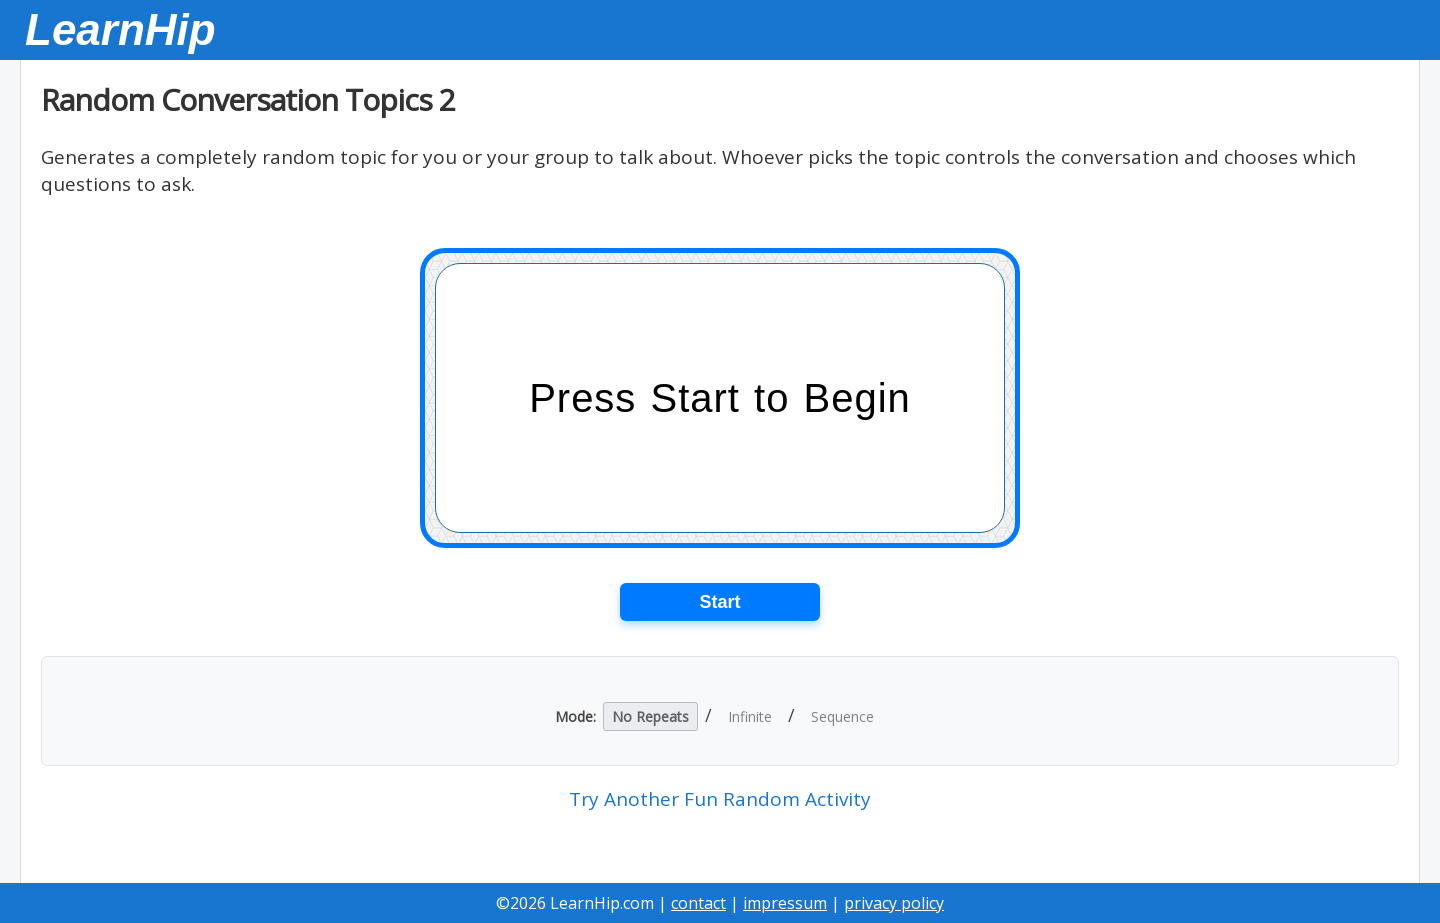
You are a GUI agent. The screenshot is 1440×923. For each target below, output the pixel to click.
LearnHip (120, 29)
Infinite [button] (750, 716)
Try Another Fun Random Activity (720, 799)
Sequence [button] (842, 716)
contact (698, 903)
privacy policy (894, 903)
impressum (785, 903)
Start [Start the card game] (719, 602)
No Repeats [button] (650, 716)
